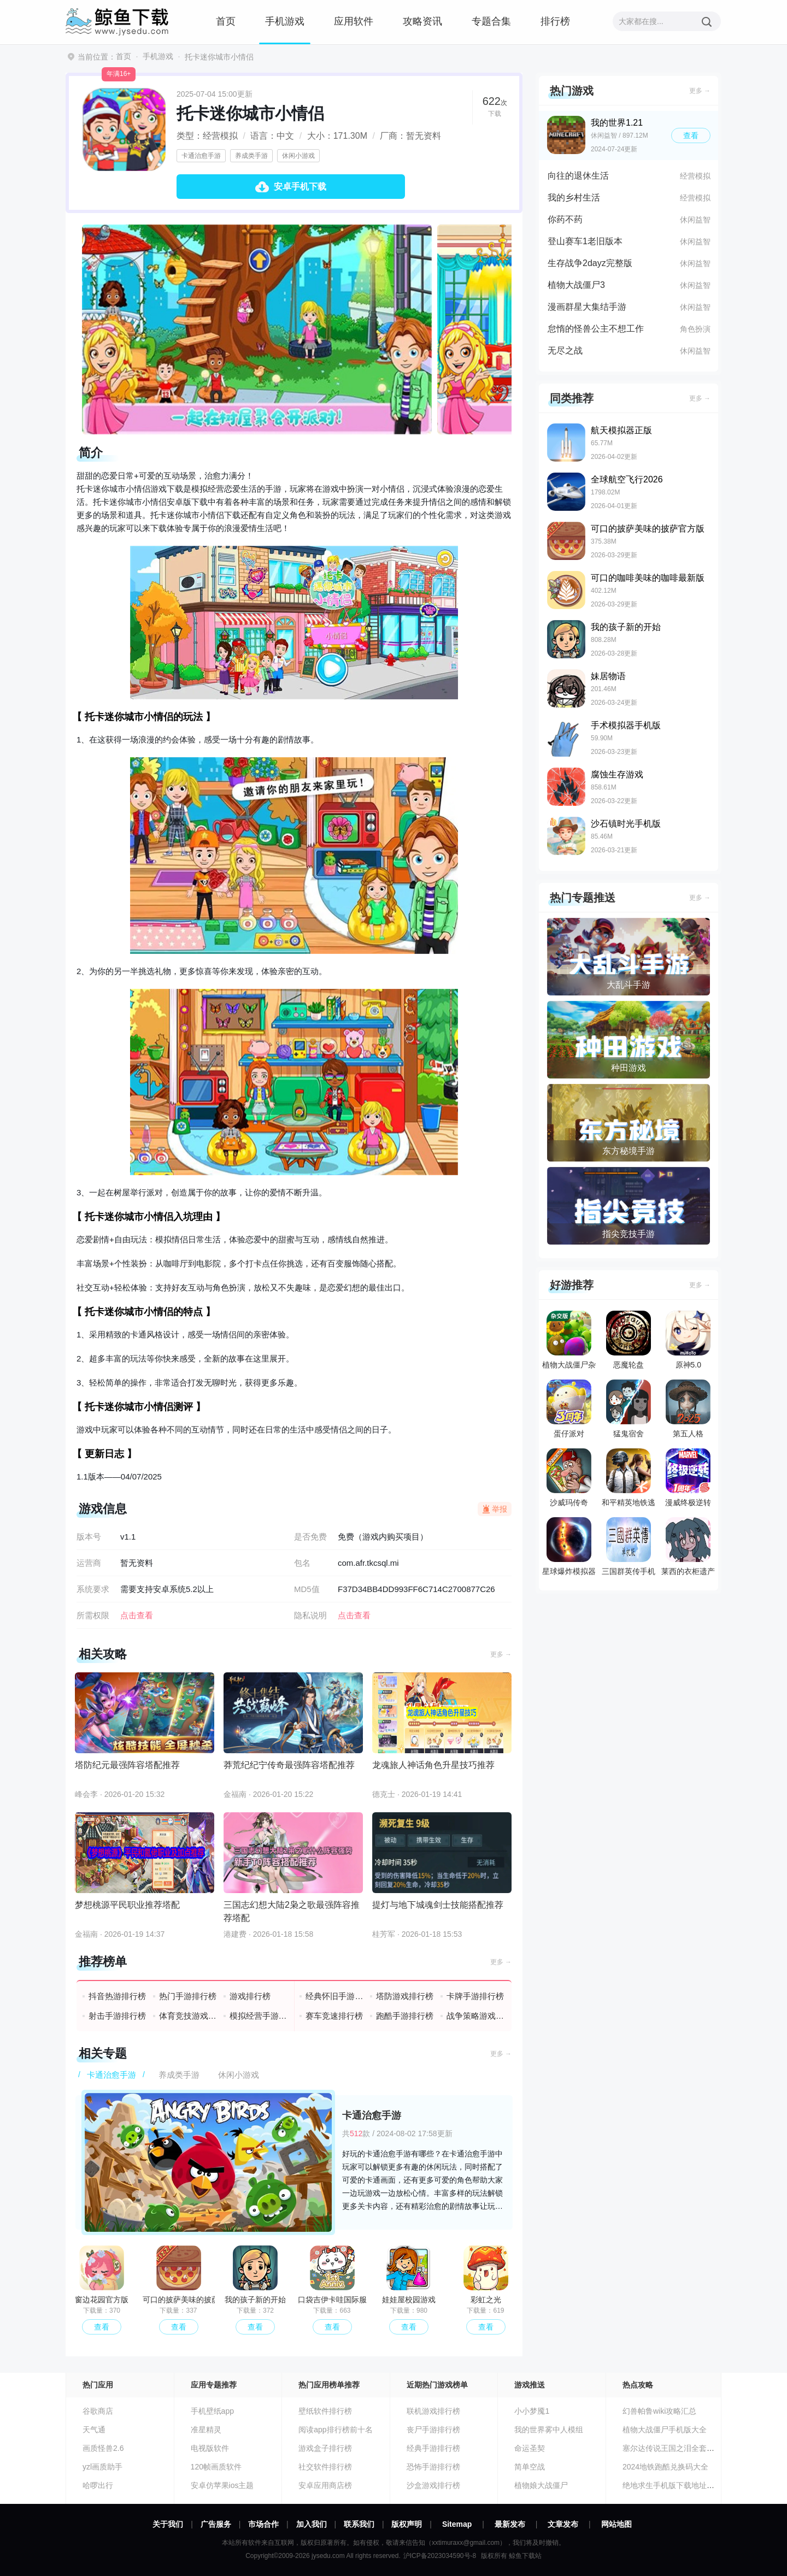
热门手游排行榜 (187, 1996)
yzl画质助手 (102, 2466)
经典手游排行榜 (433, 2448)
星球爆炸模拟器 (569, 1546)
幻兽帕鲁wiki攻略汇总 (659, 2411)
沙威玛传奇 (569, 1477)
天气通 (94, 2429)
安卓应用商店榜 (325, 2485)
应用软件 (353, 21)
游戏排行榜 (250, 1996)
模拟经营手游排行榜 (259, 2015)
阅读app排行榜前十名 (335, 2429)
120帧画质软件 (216, 2466)
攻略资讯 (422, 21)
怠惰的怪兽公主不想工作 (596, 328)
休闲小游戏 (298, 156)
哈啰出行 (98, 2485)
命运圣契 (529, 2448)
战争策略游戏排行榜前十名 (476, 2015)
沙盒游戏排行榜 (433, 2485)
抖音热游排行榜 (117, 1996)
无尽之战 (565, 350)
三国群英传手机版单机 (628, 1549)
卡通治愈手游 (201, 156)
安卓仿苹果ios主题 (222, 2485)
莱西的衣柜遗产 (688, 1546)
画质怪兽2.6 (103, 2448)
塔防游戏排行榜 (404, 1996)
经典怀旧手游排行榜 (335, 1996)
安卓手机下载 (300, 186)
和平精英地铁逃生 (628, 1480)
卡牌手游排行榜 (475, 1996)
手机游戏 (284, 21)
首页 (226, 21)
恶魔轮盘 (628, 1340)
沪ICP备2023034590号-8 (439, 2556)
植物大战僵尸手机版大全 (664, 2429)
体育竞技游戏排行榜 (188, 2015)
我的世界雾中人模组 (548, 2429)
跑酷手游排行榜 (404, 2015)
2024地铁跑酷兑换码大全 (665, 2466)
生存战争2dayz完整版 (590, 263)
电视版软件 (210, 2448)
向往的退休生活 (578, 175)
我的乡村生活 (574, 197)
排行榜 (555, 21)
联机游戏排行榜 (433, 2411)
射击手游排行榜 (117, 2015)
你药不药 (565, 219)
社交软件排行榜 (325, 2466)
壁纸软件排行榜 (325, 2411)
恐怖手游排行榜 (433, 2466)
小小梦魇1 (531, 2411)
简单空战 (529, 2466)
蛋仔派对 (569, 1409)
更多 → (501, 1654)
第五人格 (688, 1409)
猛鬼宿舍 (628, 1409)
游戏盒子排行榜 (325, 2448)
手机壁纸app (212, 2411)
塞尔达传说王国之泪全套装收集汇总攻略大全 (699, 2448)
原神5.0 (688, 1340)
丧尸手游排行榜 (433, 2429)
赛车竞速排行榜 (334, 2015)
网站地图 (616, 2524)
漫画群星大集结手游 (587, 306)
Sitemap (457, 2524)
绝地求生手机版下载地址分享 (672, 2485)
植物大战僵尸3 (576, 285)
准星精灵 (206, 2429)
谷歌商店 (98, 2411)
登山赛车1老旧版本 (585, 241)
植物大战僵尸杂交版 (569, 1342)
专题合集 (491, 21)
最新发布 (510, 2524)
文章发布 (563, 2524)
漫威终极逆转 (688, 1477)
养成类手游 (251, 156)
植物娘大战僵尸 (541, 2485)
